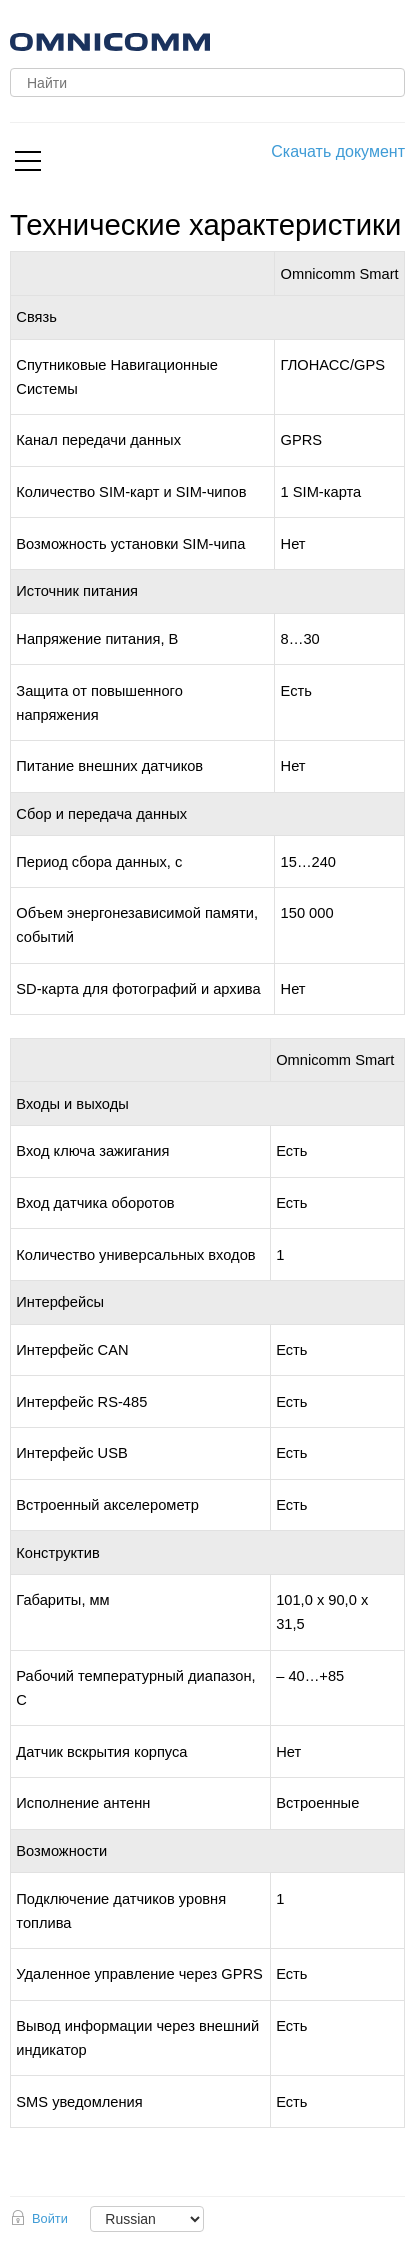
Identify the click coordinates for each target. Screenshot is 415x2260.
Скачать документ (338, 151)
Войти (50, 2218)
